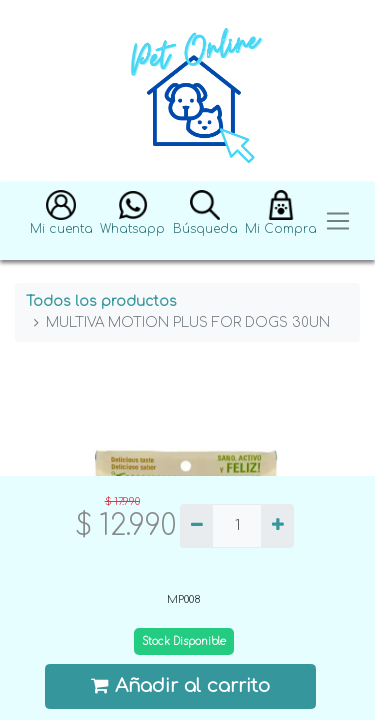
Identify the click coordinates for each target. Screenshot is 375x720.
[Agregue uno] (277, 526)
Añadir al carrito (181, 685)
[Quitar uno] (196, 526)
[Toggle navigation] (338, 221)
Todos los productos (101, 301)
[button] (61, 221)
